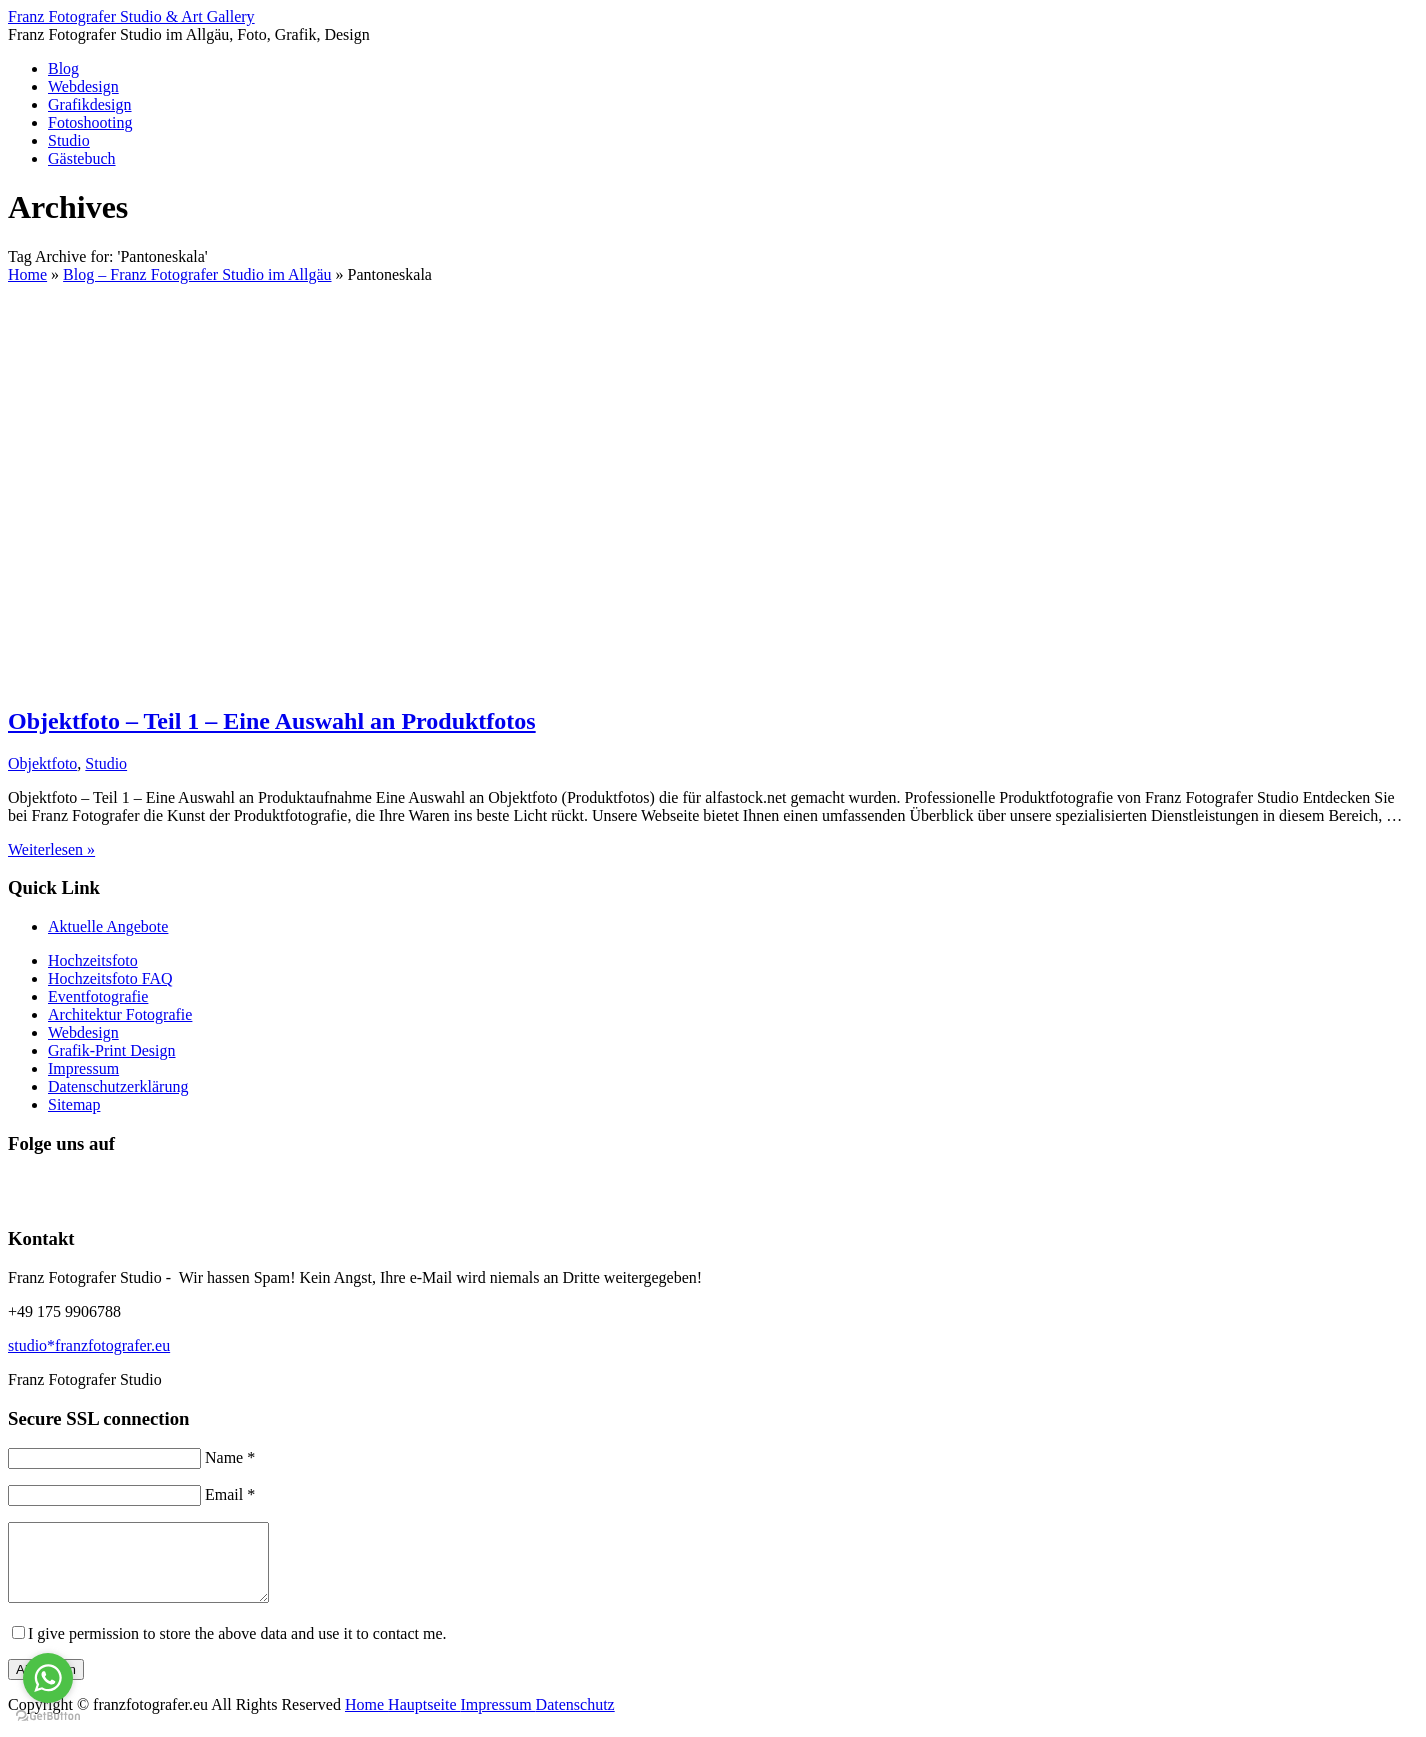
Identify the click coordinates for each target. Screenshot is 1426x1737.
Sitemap (74, 1104)
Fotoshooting (90, 122)
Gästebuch (82, 158)
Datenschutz (575, 1719)
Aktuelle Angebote (108, 926)
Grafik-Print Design (112, 1050)
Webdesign (83, 86)
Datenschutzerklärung (118, 1086)
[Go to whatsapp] (48, 1678)
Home (366, 1719)
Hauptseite (424, 1719)
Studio (69, 140)
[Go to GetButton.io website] (48, 1716)
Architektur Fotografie (120, 1014)
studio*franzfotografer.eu (89, 1345)
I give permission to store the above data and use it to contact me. (237, 1648)
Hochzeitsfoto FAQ (110, 978)
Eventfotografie (98, 996)
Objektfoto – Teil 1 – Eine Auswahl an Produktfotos (272, 721)
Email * (230, 1494)
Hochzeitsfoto (93, 960)
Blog (63, 68)
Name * (230, 1457)
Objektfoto (42, 763)
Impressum (83, 1068)
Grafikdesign (90, 104)
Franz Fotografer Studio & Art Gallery (131, 16)
